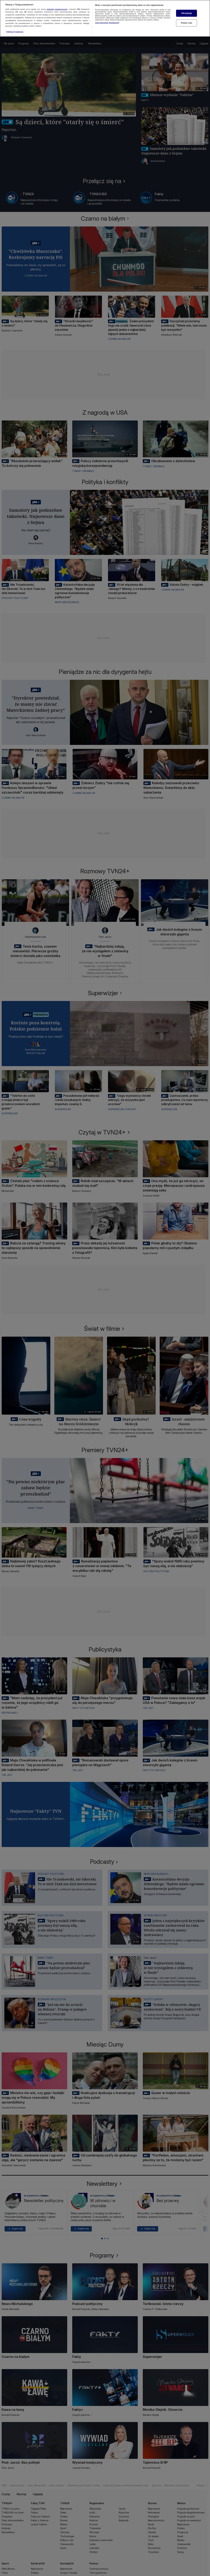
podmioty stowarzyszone (57, 9)
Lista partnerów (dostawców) (107, 23)
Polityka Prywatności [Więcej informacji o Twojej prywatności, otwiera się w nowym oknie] (14, 32)
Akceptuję (186, 13)
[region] (105, 18)
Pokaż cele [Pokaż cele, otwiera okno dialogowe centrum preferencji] (186, 23)
